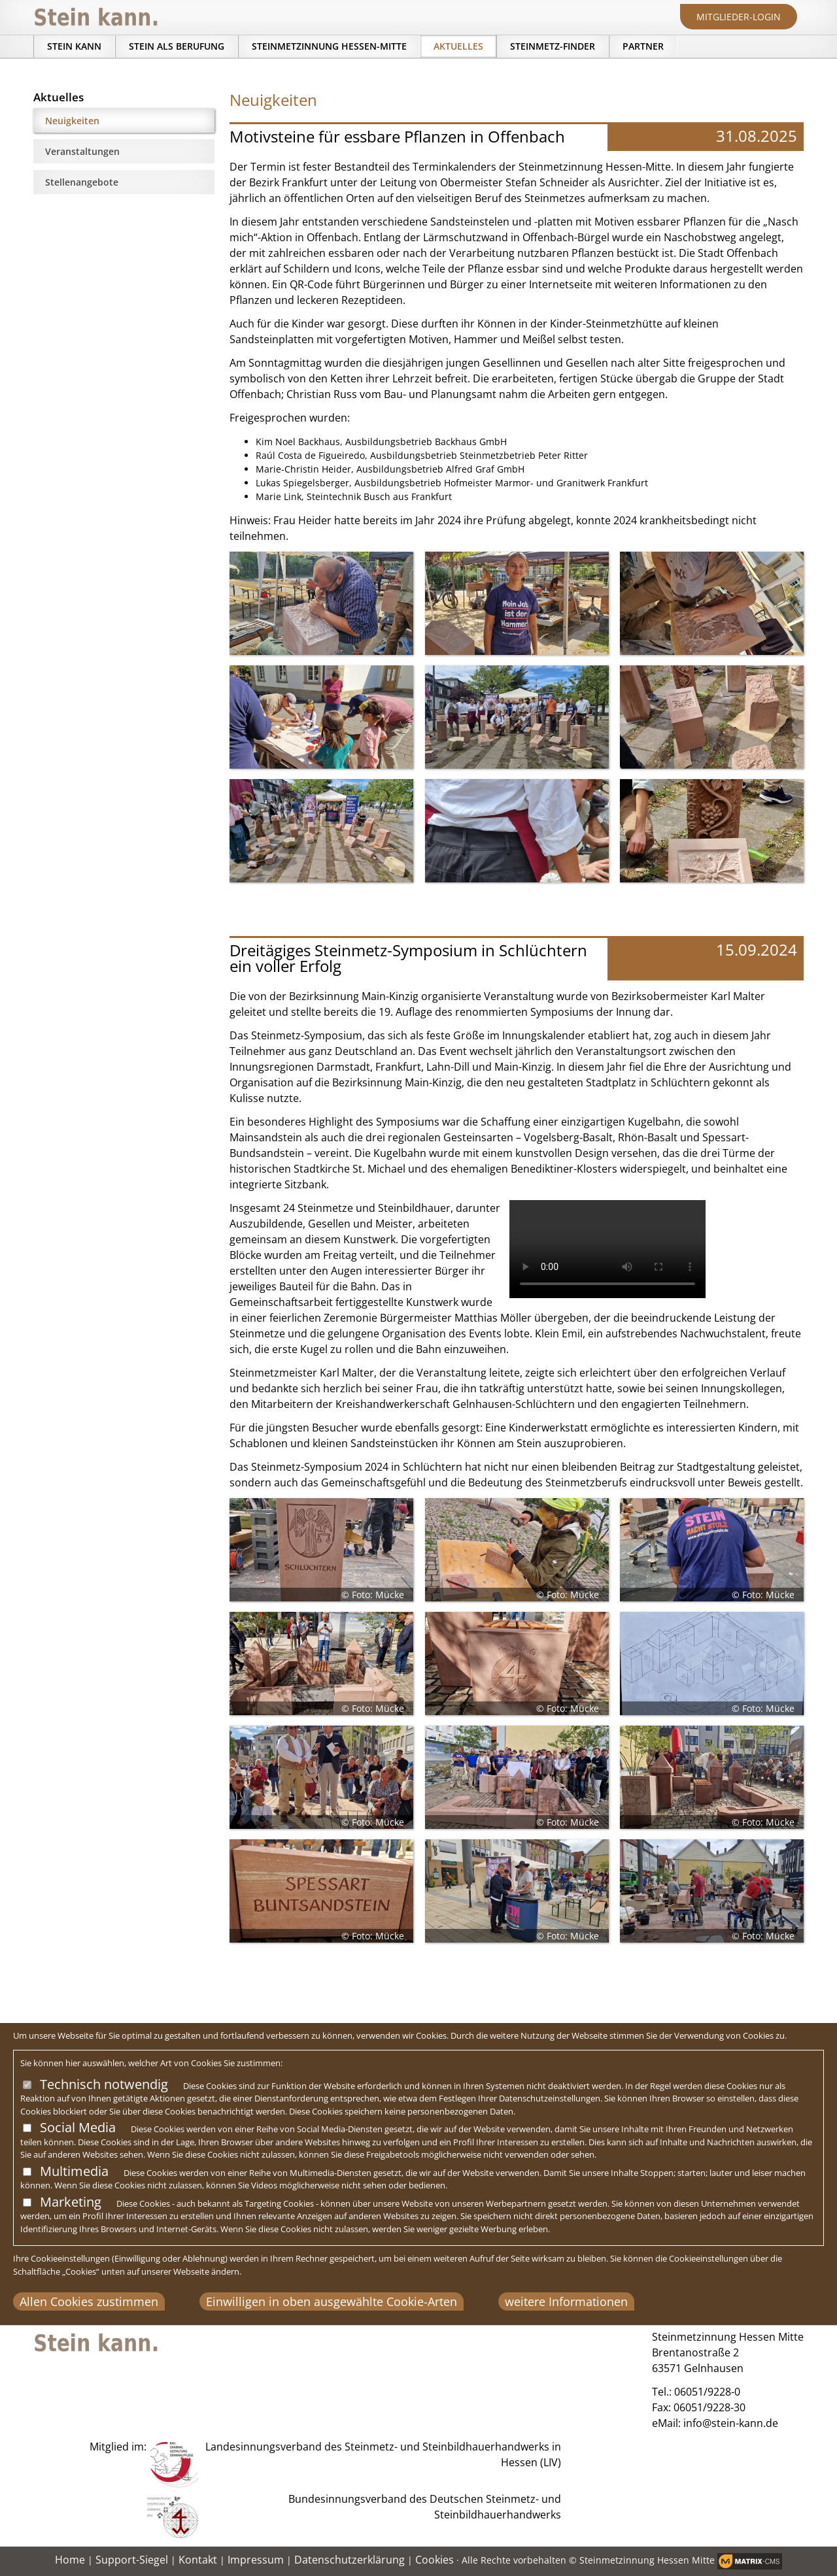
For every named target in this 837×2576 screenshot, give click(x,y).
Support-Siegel (131, 2559)
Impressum (256, 2559)
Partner (643, 46)
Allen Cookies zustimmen (89, 2301)
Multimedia (74, 2171)
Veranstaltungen (82, 151)
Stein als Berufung (176, 46)
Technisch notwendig (104, 2084)
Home (70, 2559)
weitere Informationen (566, 2301)
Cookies (434, 2559)
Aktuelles (458, 46)
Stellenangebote (81, 182)
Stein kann (74, 46)
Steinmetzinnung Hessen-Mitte (329, 46)
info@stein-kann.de (730, 2423)
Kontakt (198, 2559)
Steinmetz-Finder (552, 46)
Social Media (78, 2127)
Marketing (70, 2202)
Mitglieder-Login (738, 16)
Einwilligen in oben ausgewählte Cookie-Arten (331, 2301)
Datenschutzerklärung (349, 2559)
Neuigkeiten (72, 120)
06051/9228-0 (707, 2391)
